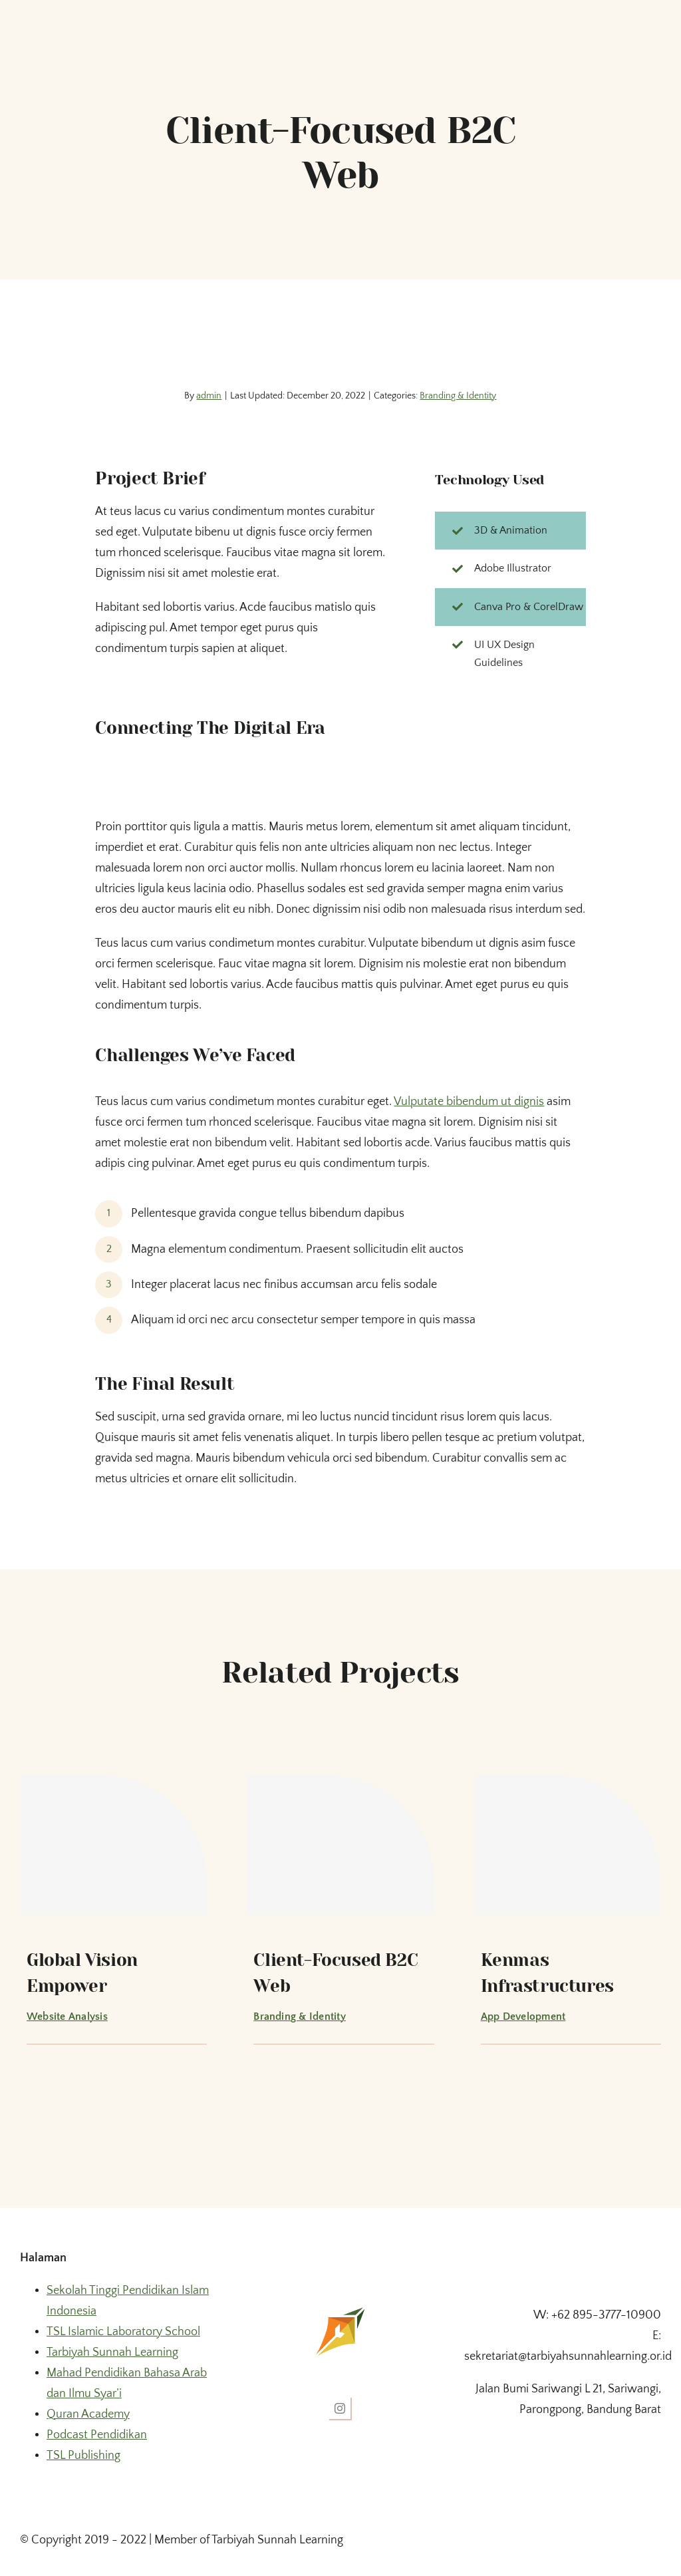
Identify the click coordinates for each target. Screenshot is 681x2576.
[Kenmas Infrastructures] (567, 1844)
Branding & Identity (458, 396)
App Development (523, 2016)
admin (208, 396)
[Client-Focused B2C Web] (340, 1844)
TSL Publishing (83, 2455)
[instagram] (340, 2409)
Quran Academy (88, 2414)
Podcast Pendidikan (97, 2435)
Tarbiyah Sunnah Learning (112, 2352)
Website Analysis (67, 2016)
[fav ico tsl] (340, 2311)
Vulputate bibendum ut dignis (469, 1101)
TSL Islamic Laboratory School (123, 2331)
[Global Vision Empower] (113, 1844)
